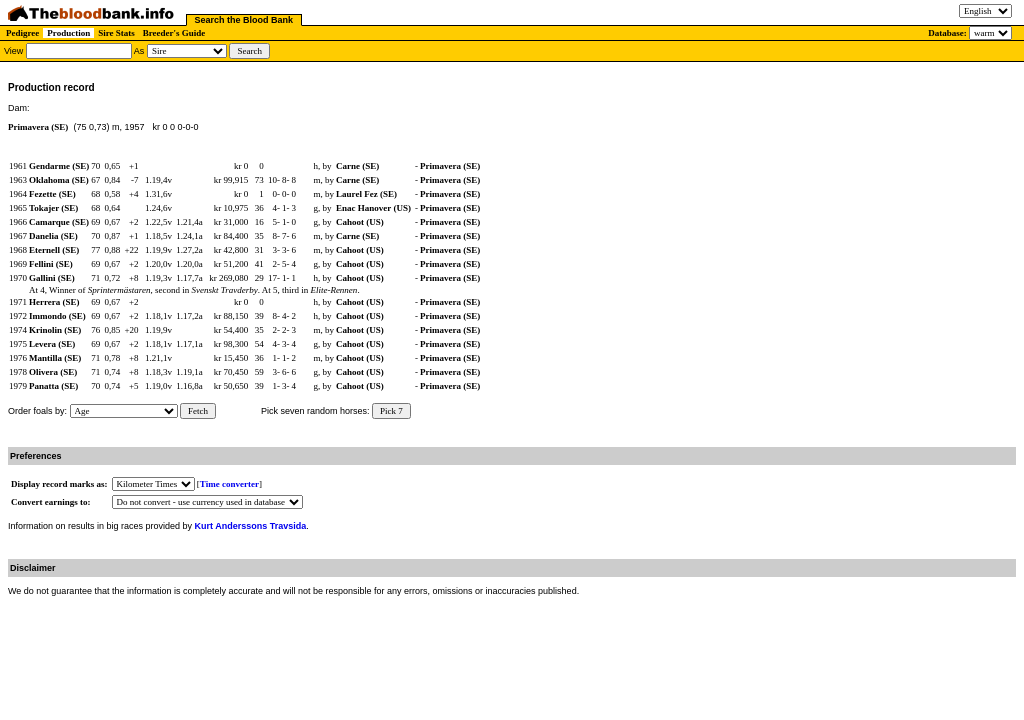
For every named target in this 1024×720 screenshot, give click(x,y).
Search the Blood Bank (244, 20)
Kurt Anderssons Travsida (251, 526)
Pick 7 (391, 411)
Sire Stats (116, 33)
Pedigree (22, 33)
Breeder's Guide (174, 33)
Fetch (198, 411)
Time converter (229, 484)
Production (68, 33)
